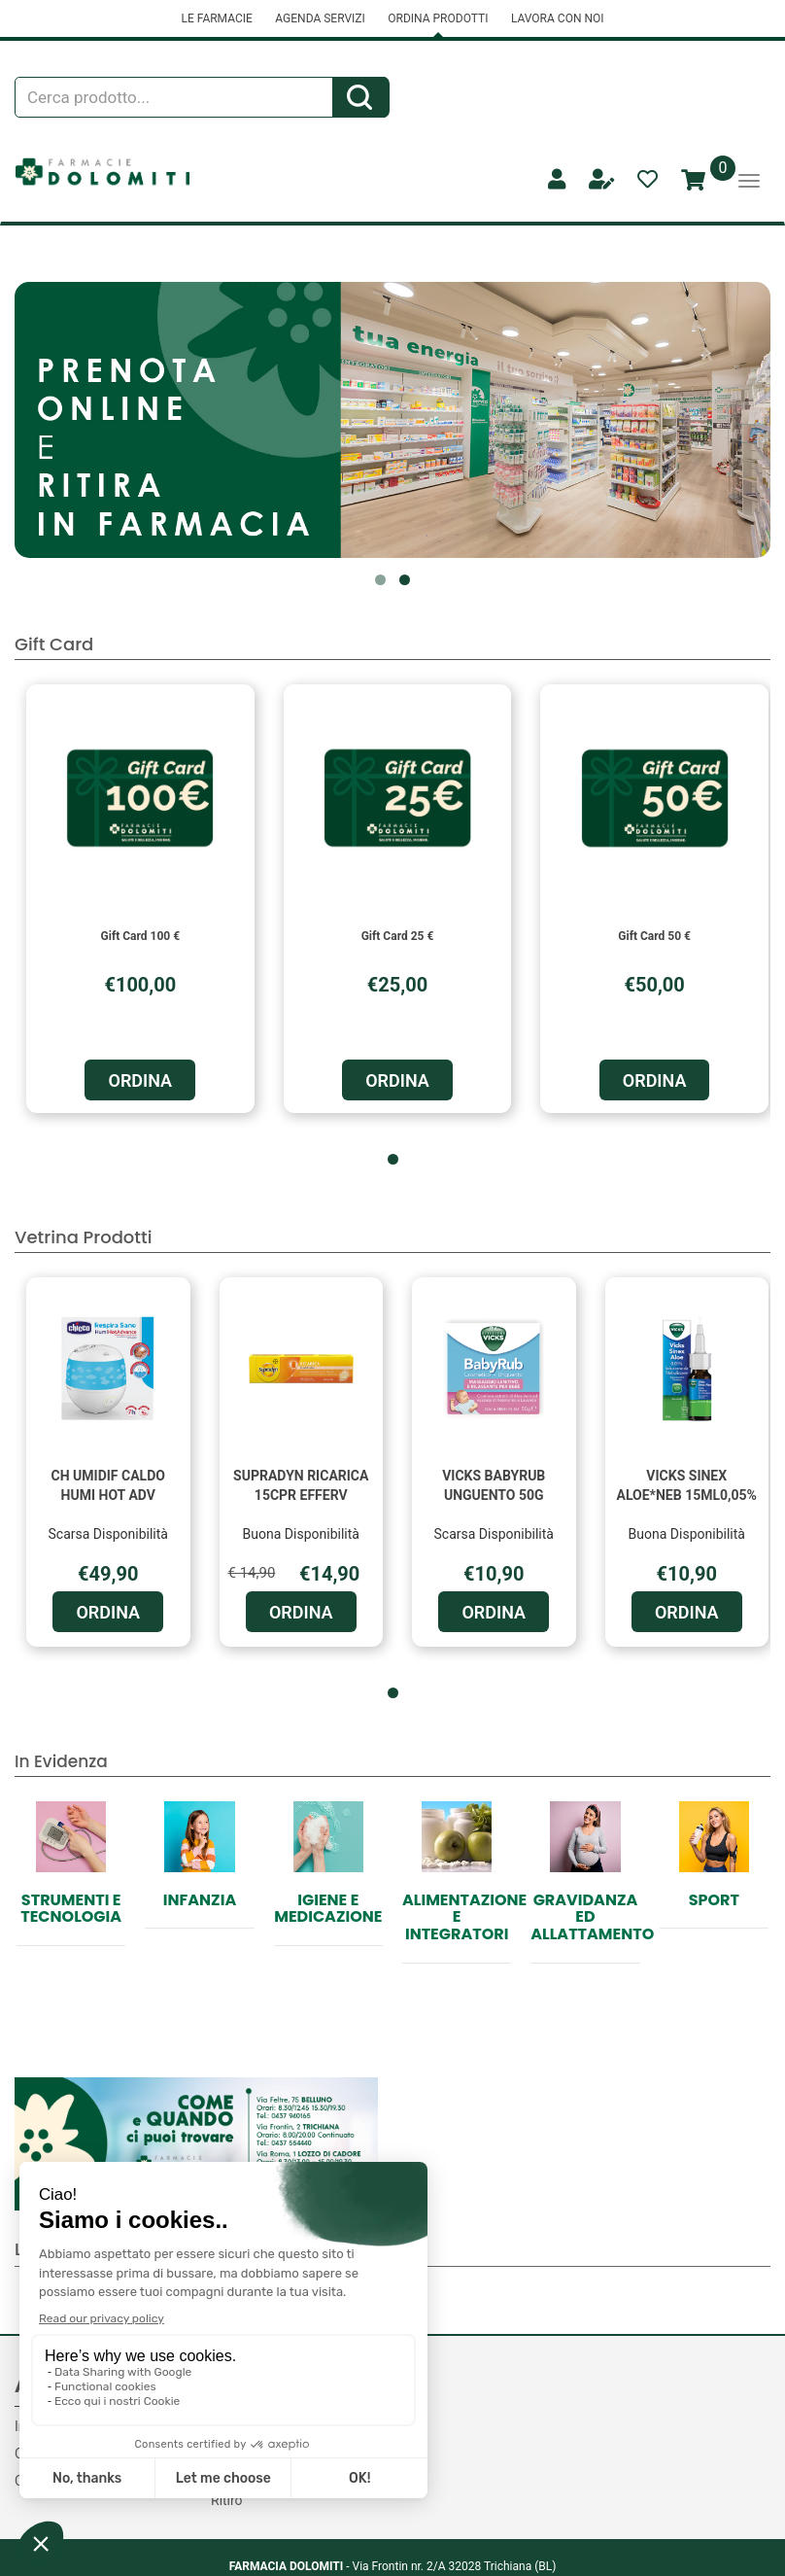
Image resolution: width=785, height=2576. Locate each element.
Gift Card (54, 644)
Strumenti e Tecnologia (70, 1909)
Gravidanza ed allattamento (592, 1917)
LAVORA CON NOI (557, 18)
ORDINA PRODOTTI (438, 18)
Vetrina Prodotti (83, 1237)
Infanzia (199, 1900)
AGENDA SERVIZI (319, 18)
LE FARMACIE (216, 18)
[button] (380, 580)
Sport (714, 1900)
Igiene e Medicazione (328, 1909)
